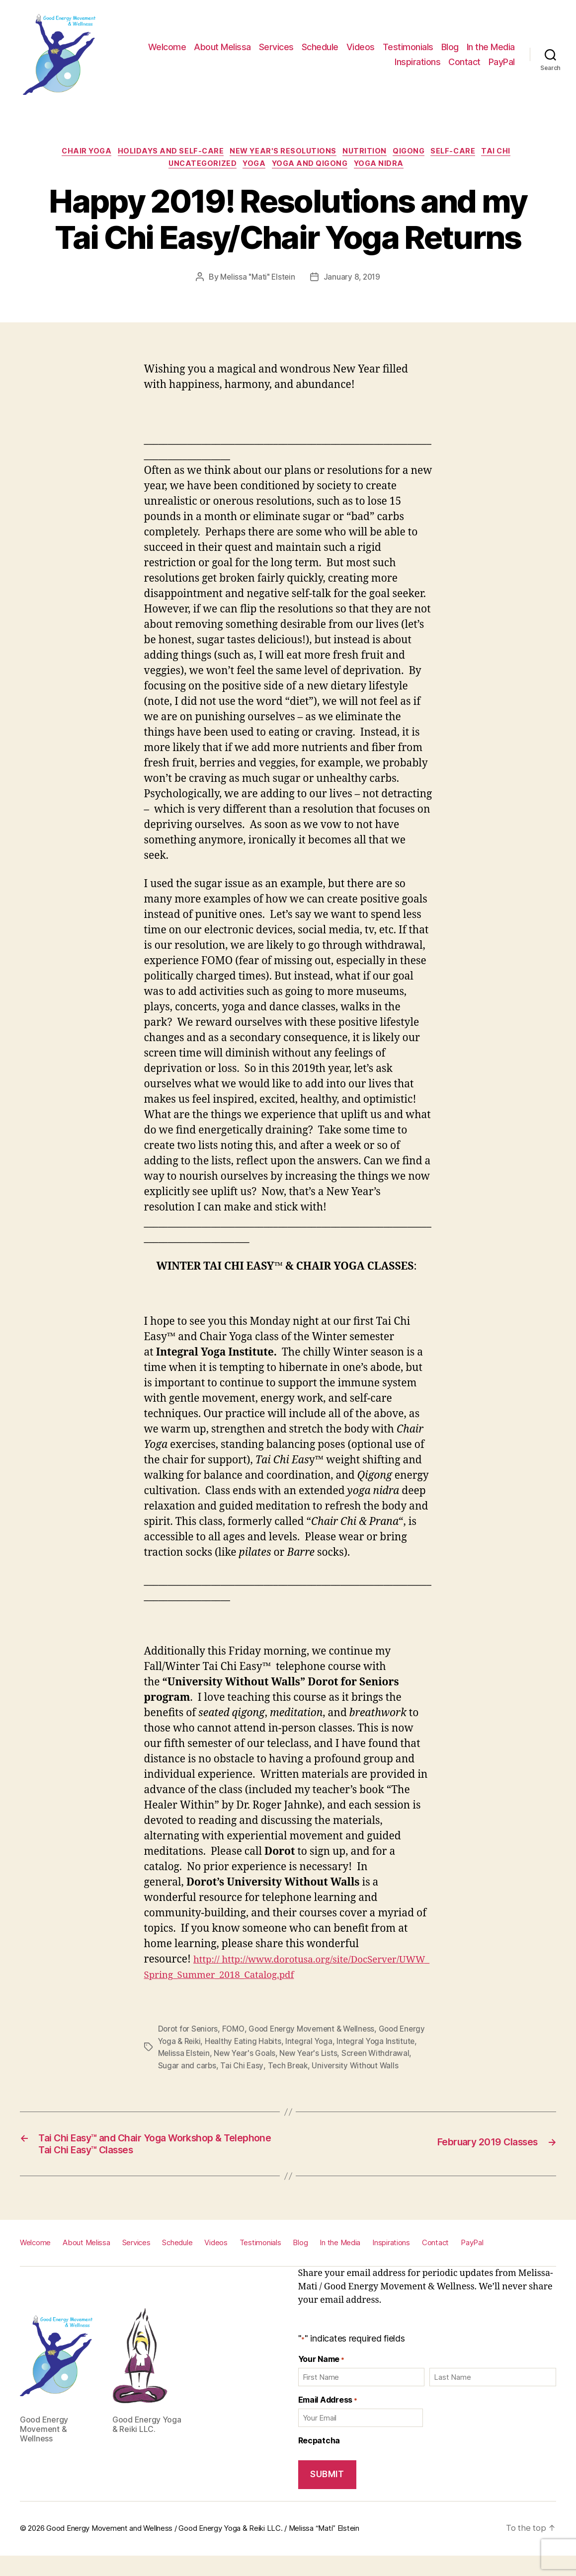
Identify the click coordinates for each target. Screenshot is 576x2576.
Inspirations (417, 62)
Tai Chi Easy (288, 2069)
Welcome (167, 47)
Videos (360, 47)
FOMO (235, 2033)
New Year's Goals (281, 2057)
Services (276, 47)
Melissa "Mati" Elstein (257, 281)
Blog (450, 47)
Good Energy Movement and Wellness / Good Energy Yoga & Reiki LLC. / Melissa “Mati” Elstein (202, 2548)
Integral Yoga (342, 2045)
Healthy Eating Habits (274, 2045)
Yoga (253, 167)
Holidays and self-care (163, 153)
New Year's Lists (347, 2057)
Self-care (466, 153)
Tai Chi (514, 153)
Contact (464, 62)
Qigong (416, 153)
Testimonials (408, 47)
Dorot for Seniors (189, 2033)
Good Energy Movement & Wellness (318, 2033)
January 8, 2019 (353, 281)
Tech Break (335, 2069)
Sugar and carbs (232, 2069)
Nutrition (367, 153)
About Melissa (222, 47)
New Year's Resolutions (281, 153)
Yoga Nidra (388, 167)
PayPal (502, 62)
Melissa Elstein (219, 2057)
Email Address (327, 2419)
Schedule (320, 47)
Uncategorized (196, 167)
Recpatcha (319, 2460)
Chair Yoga (73, 153)
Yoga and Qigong (314, 167)
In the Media (491, 47)
